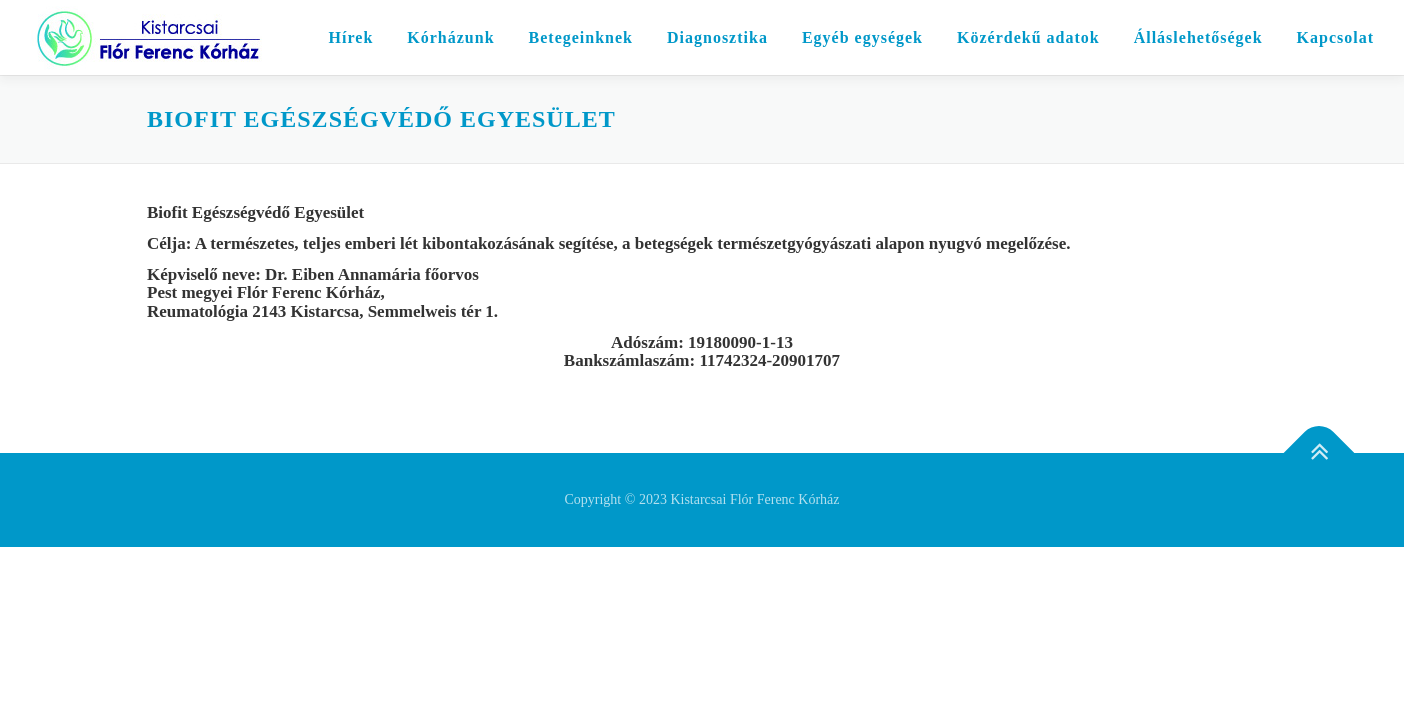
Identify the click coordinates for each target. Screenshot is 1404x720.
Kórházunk (450, 37)
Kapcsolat (1335, 37)
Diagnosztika (717, 37)
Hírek (351, 37)
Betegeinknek (581, 37)
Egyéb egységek (862, 37)
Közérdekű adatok (1028, 37)
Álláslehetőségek (1198, 37)
